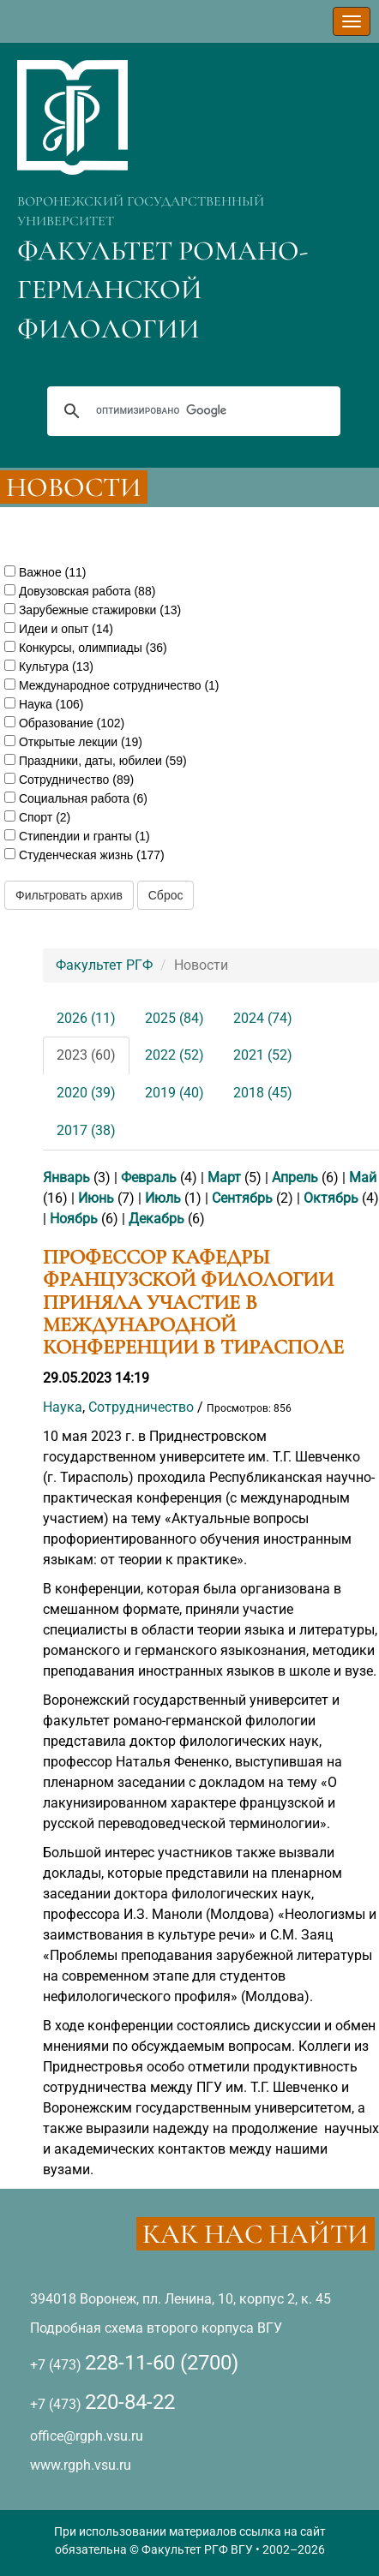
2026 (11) (86, 1018)
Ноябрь (74, 1218)
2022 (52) (174, 1055)
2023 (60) (86, 1055)
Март (224, 1177)
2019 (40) (174, 1093)
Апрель (295, 1177)
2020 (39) (86, 1093)
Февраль (149, 1177)
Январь (66, 1177)
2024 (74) (262, 1018)
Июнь (96, 1198)
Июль (163, 1198)
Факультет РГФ (104, 965)
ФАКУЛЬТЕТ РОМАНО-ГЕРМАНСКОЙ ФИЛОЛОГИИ (162, 289)
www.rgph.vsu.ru (80, 2465)
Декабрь (156, 1218)
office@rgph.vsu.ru (86, 2436)
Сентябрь (242, 1198)
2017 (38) (86, 1130)
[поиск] (191, 411)
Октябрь (331, 1198)
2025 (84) (174, 1018)
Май (362, 1177)
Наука (62, 1407)
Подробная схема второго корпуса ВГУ (156, 2328)
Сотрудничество (141, 1407)
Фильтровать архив (69, 895)
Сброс (165, 895)
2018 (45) (262, 1093)
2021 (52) (262, 1055)
